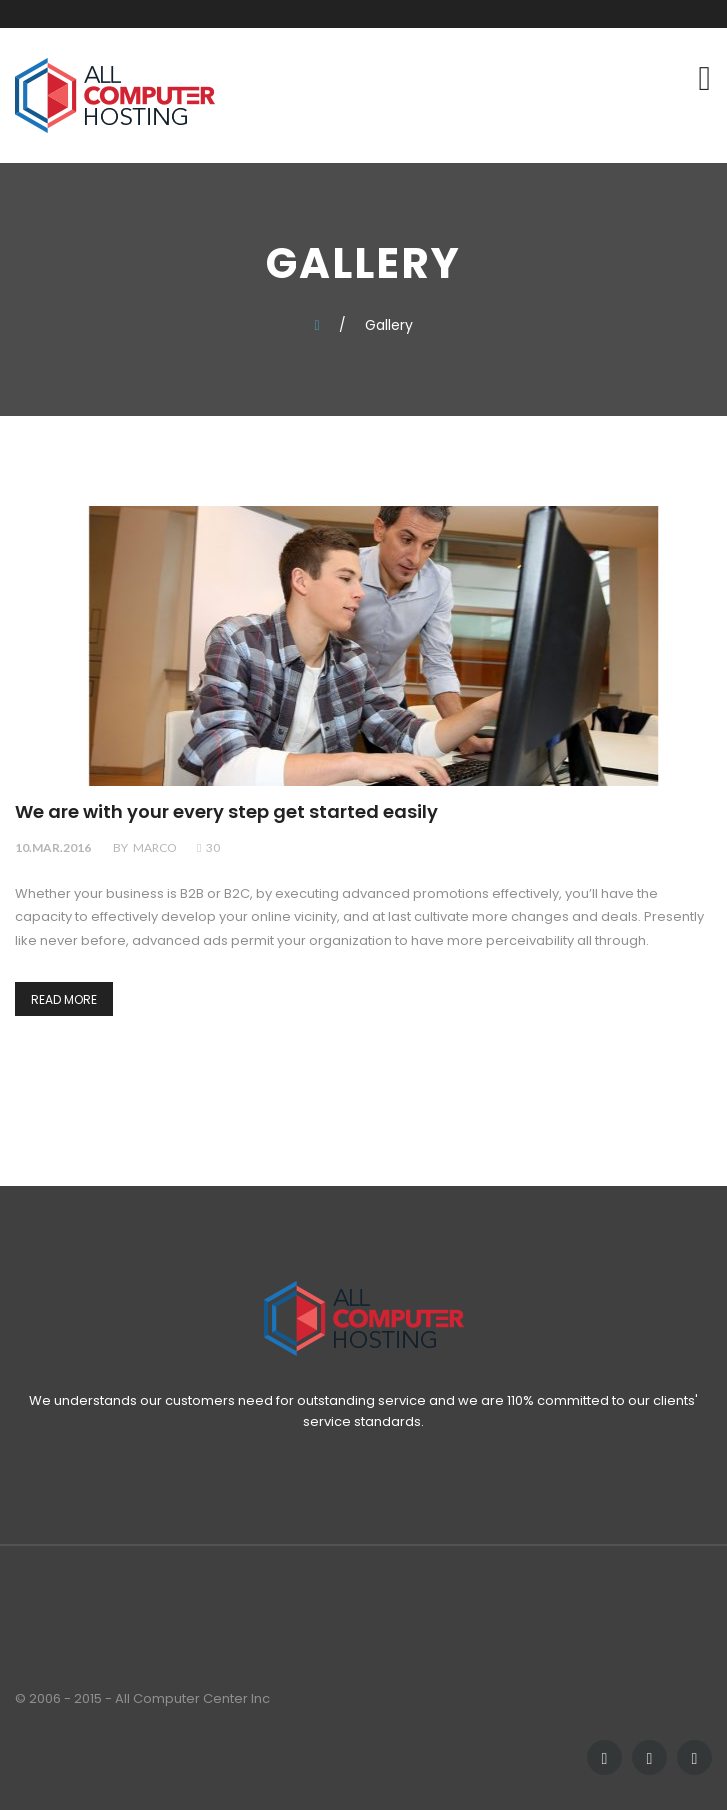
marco (155, 847)
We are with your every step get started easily (226, 812)
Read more (64, 999)
